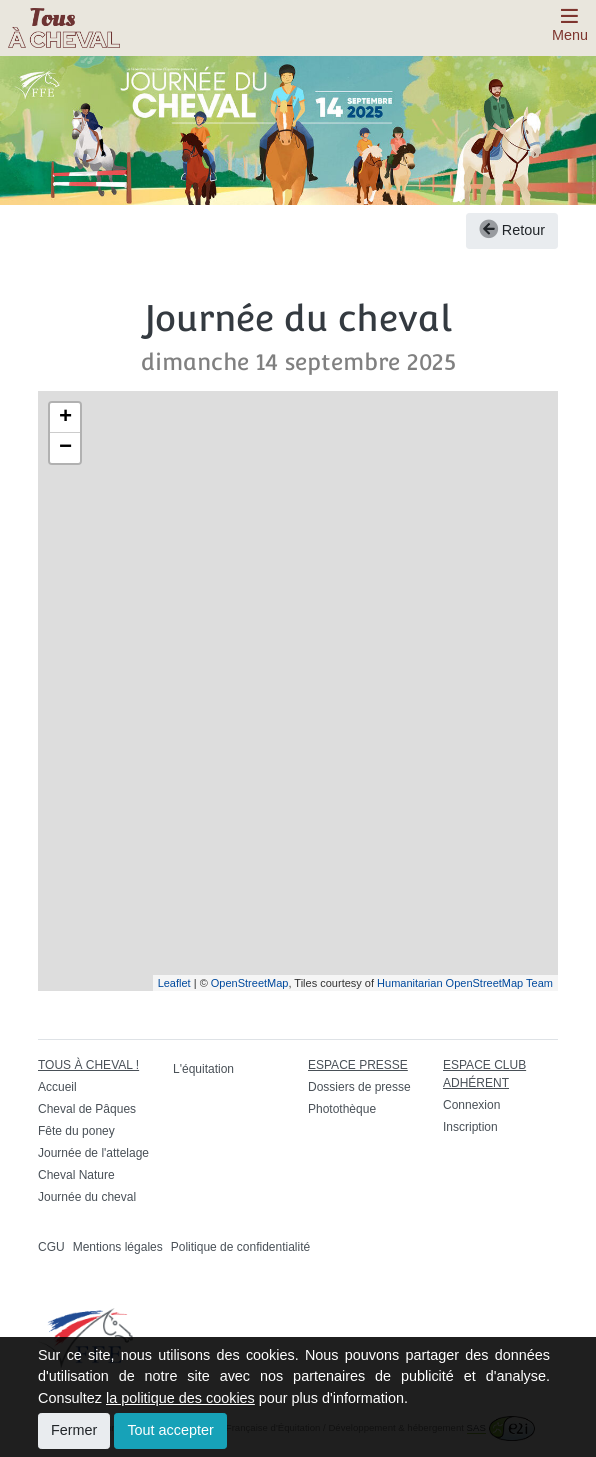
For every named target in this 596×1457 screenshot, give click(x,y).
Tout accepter (170, 1430)
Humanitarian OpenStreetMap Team (465, 983)
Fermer (74, 1430)
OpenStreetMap (250, 983)
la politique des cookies (180, 1398)
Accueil (57, 1087)
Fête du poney (76, 1131)
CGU (51, 1247)
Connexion (471, 1105)
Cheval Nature (76, 1175)
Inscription (470, 1127)
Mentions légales (118, 1247)
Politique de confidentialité (240, 1247)
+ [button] (65, 418)
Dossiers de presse (359, 1087)
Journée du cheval (87, 1197)
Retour (512, 230)
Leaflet (174, 983)
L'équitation (203, 1069)
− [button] (65, 448)
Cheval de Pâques (87, 1109)
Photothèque (342, 1109)
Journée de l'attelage (93, 1153)
